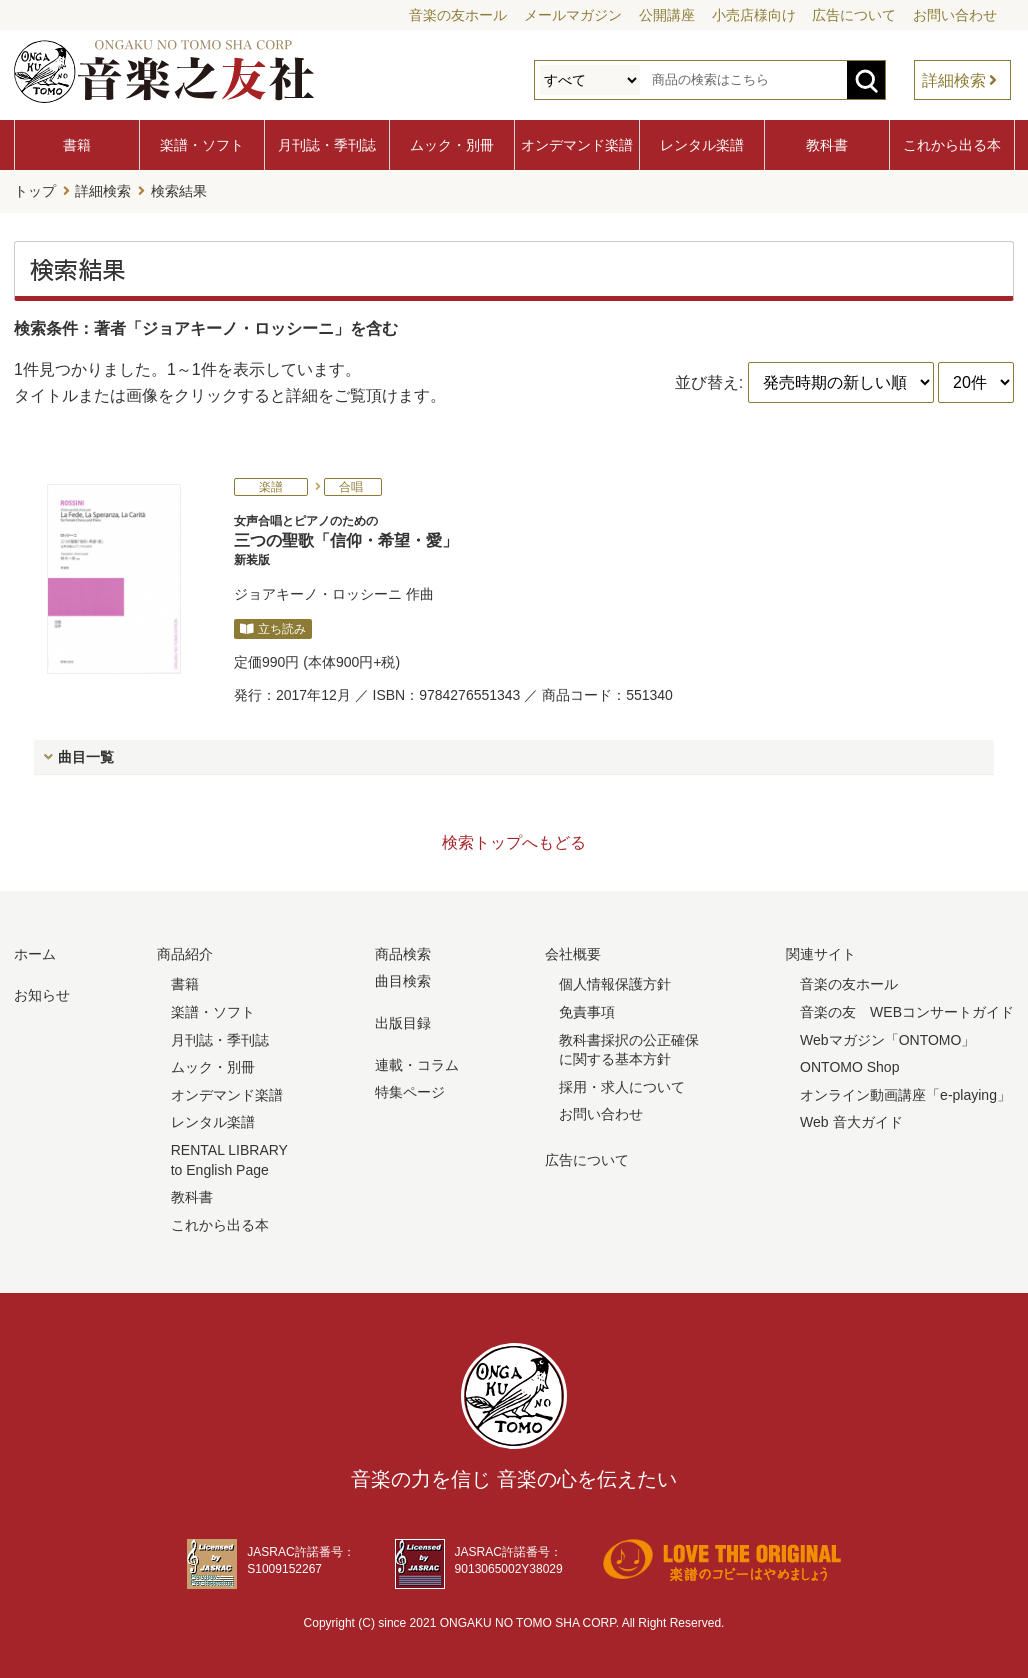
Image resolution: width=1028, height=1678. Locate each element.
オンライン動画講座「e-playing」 (905, 1094)
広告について (854, 15)
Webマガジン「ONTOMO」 (887, 1039)
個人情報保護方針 (615, 983)
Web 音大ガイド (851, 1121)
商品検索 (403, 953)
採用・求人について (622, 1086)
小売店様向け (754, 15)
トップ (35, 191)
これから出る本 (952, 145)
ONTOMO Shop (849, 1066)
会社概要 (573, 953)
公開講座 (667, 15)
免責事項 (587, 1011)
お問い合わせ (955, 15)
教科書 (827, 145)
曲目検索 (403, 980)
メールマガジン (573, 15)
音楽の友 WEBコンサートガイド (907, 1011)
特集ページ (410, 1091)
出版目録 (403, 1022)
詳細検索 (954, 80)
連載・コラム (417, 1064)
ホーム (35, 953)
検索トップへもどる (514, 841)
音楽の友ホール (458, 15)
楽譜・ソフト (202, 145)
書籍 (77, 145)
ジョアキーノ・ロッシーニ (318, 593)
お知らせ (42, 994)
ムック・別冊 (452, 145)
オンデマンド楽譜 (577, 145)
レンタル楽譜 (702, 145)
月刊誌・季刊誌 (327, 145)
